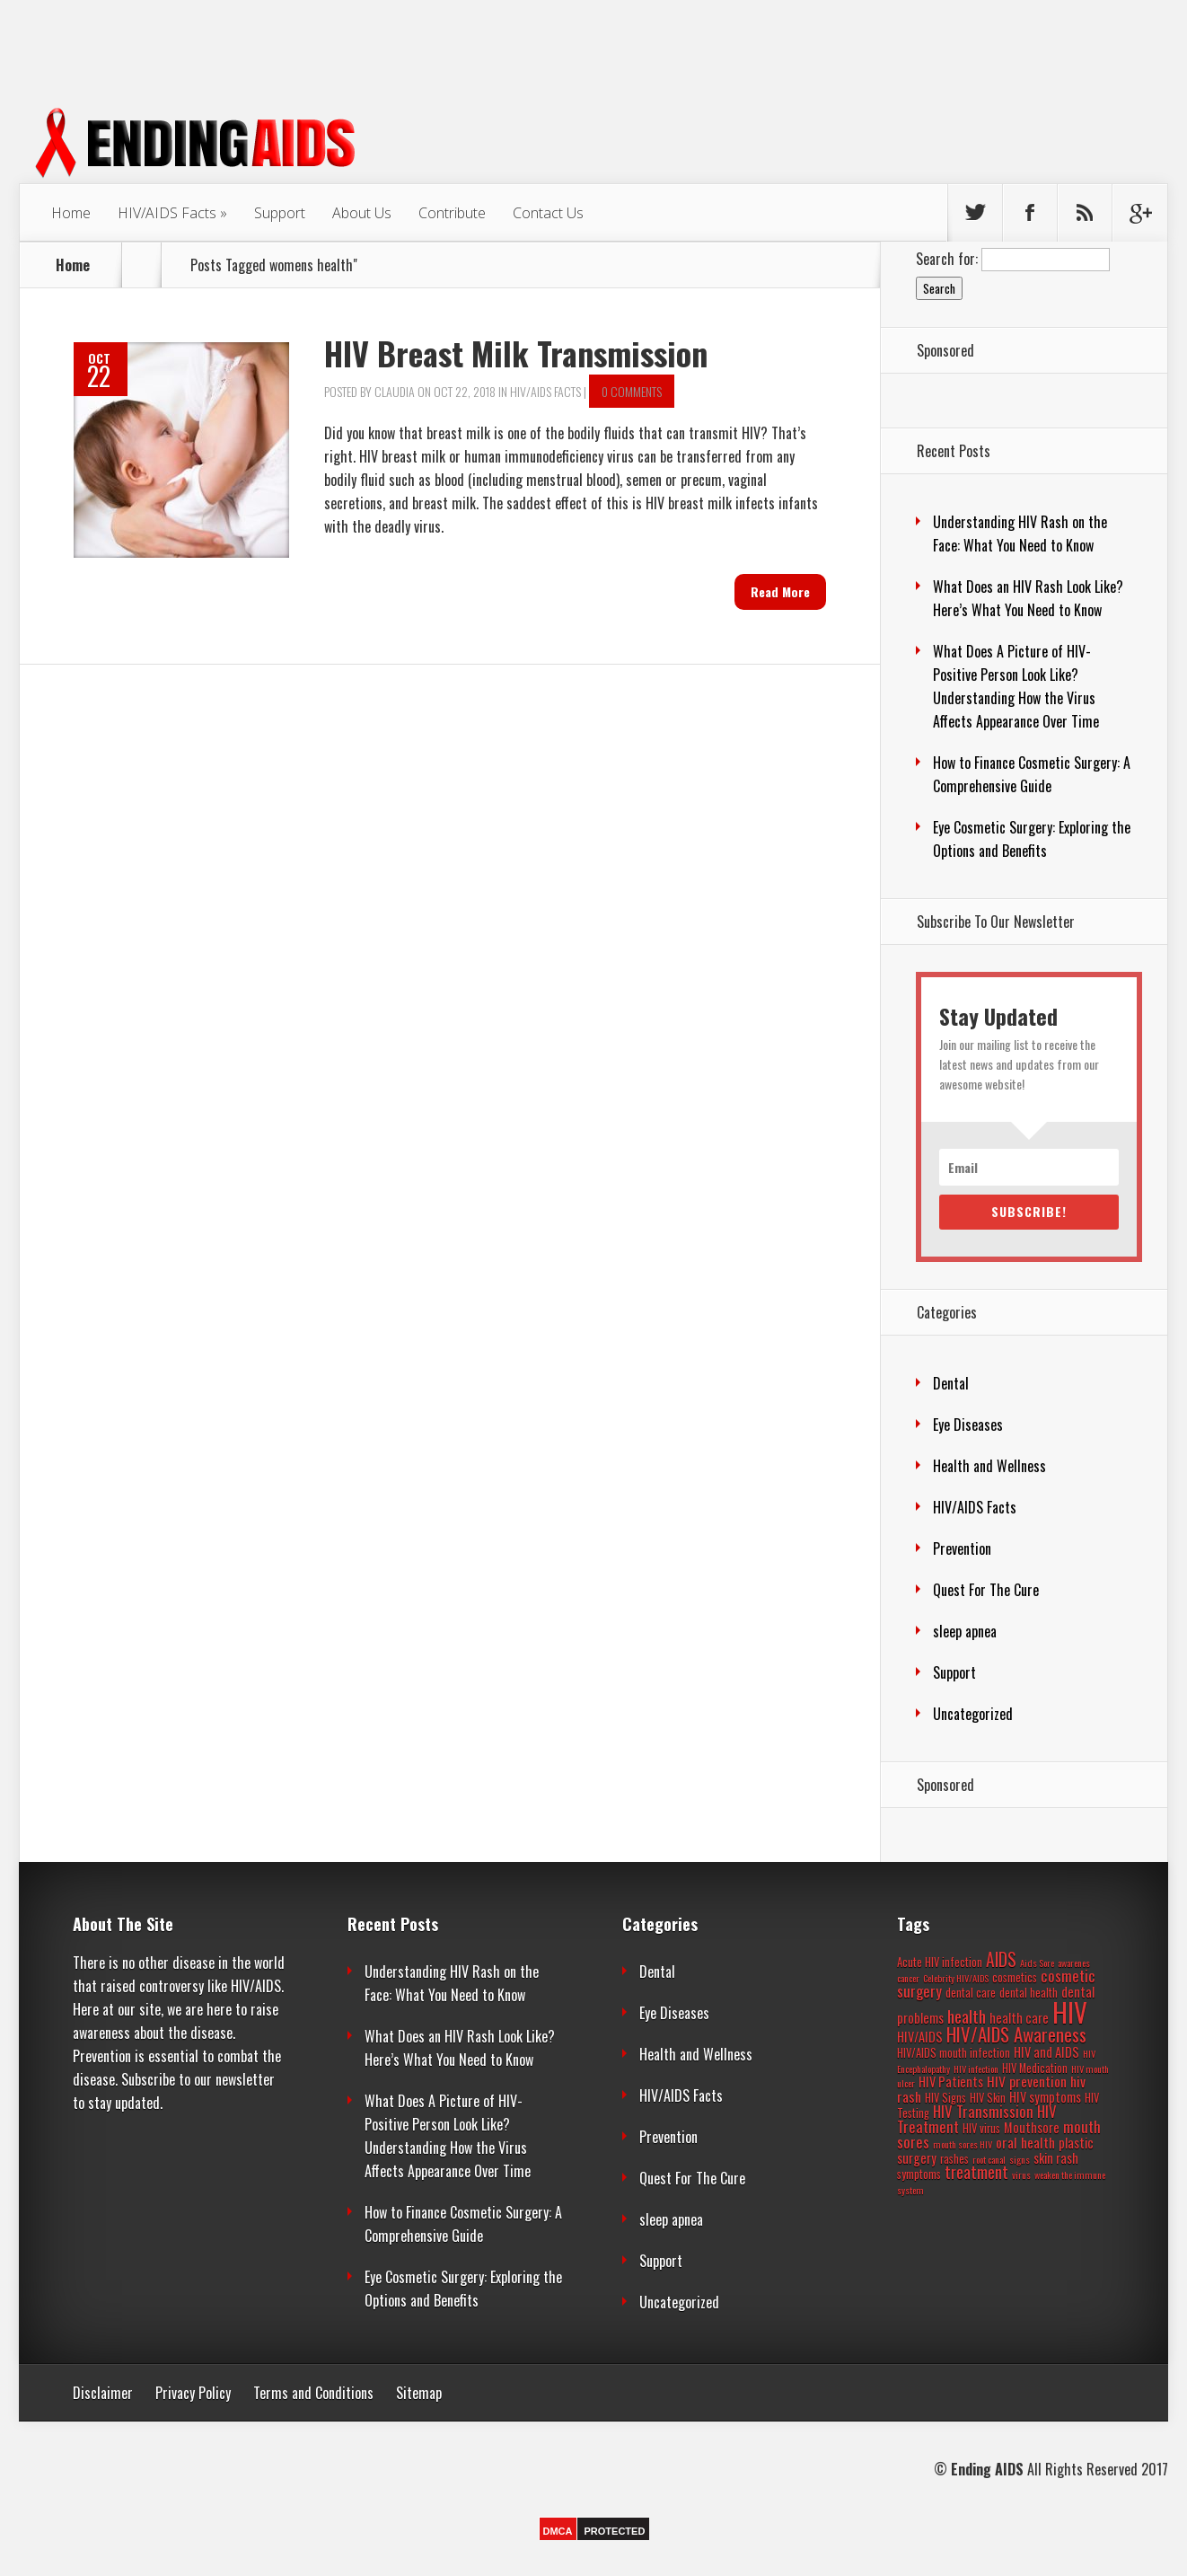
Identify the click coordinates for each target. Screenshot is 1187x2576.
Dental (951, 1383)
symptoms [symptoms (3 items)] (919, 2174)
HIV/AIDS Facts (167, 213)
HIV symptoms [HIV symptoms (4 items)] (1045, 2096)
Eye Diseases (968, 1424)
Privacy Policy (193, 2393)
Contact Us (548, 213)
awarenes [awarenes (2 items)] (1074, 1962)
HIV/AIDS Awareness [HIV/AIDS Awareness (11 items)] (1016, 2034)
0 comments (632, 391)
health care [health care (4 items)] (1019, 2017)
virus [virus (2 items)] (1021, 2174)
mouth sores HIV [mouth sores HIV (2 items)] (962, 2144)
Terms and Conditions (313, 2393)
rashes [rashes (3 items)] (954, 2158)
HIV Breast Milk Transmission (516, 352)
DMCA (558, 2531)
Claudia (394, 391)
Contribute (452, 213)
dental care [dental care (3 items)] (970, 1992)
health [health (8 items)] (966, 2016)
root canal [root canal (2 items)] (989, 2159)
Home (71, 213)
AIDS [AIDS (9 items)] (1001, 1959)
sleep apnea (965, 1631)
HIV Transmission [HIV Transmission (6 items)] (983, 2111)
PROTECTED (615, 2531)
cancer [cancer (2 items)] (908, 1978)
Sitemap (419, 2393)
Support (279, 213)
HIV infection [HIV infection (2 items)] (976, 2068)
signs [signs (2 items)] (1019, 2159)
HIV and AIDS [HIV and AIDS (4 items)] (1046, 2051)
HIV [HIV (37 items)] (1069, 2011)
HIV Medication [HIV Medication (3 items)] (1035, 2068)
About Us (361, 213)
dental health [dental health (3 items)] (1028, 1992)
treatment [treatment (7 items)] (976, 2171)
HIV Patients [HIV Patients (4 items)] (951, 2081)
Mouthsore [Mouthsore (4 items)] (1032, 2127)
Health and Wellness (989, 1466)
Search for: (947, 258)
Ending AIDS (987, 2469)
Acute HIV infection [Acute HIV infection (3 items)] (939, 1962)
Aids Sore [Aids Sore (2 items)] (1037, 1962)
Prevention (962, 1548)
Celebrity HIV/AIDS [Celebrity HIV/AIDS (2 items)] (956, 1978)
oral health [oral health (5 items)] (1025, 2142)
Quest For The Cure (986, 1590)
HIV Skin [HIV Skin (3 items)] (988, 2097)
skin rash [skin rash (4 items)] (1055, 2157)
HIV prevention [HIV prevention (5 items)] (1027, 2081)
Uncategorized (973, 1714)
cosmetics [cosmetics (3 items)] (1014, 1977)
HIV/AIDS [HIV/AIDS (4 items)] (920, 2036)
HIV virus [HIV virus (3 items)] (981, 2128)
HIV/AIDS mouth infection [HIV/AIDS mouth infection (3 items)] (953, 2052)
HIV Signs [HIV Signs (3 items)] (945, 2097)
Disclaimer (103, 2393)
